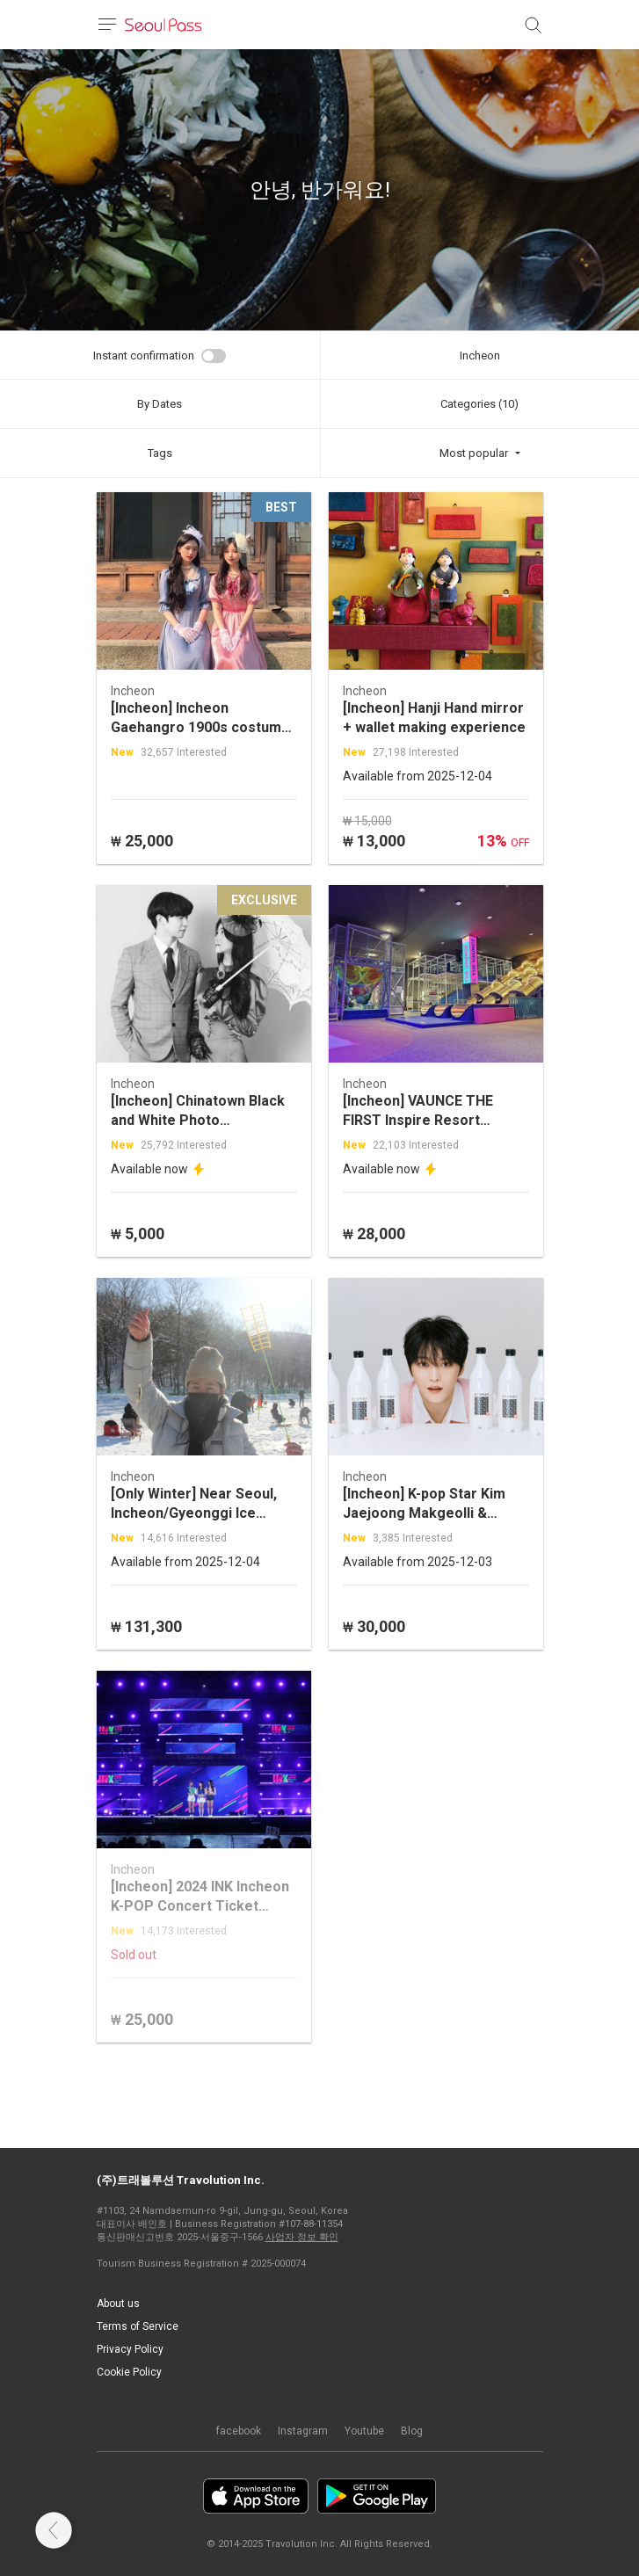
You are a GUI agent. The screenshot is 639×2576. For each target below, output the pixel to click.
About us (118, 2303)
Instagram (303, 2431)
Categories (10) (479, 403)
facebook (238, 2431)
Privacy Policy (130, 2349)
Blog (412, 2431)
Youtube (364, 2431)
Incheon (480, 355)
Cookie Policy (129, 2372)
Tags (160, 453)
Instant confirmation (143, 355)
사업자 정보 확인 (301, 2237)
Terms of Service (137, 2326)
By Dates (159, 403)
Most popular (473, 453)
